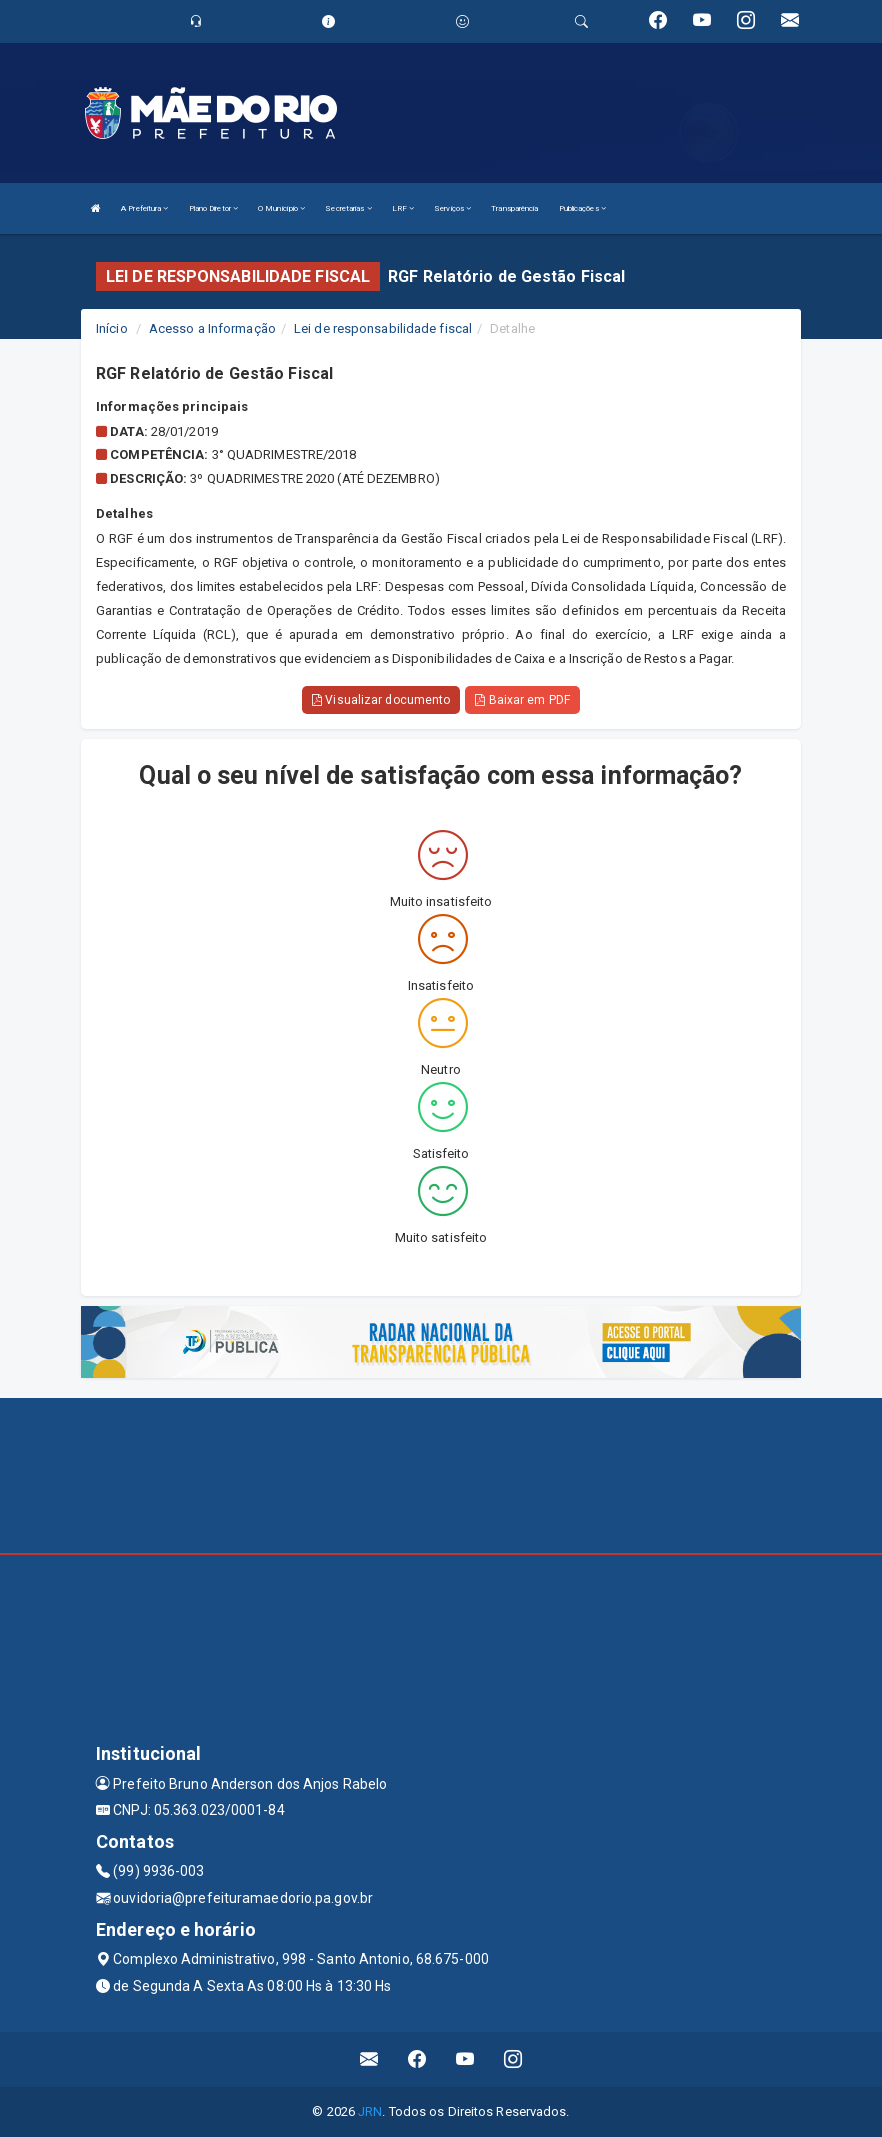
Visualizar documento (381, 700)
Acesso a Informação (212, 328)
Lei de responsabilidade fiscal (383, 328)
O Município (281, 208)
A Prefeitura (144, 208)
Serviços (452, 208)
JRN (370, 2111)
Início (112, 328)
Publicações (582, 208)
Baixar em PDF (522, 700)
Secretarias (348, 208)
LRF (403, 208)
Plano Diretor (214, 208)
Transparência (514, 208)
